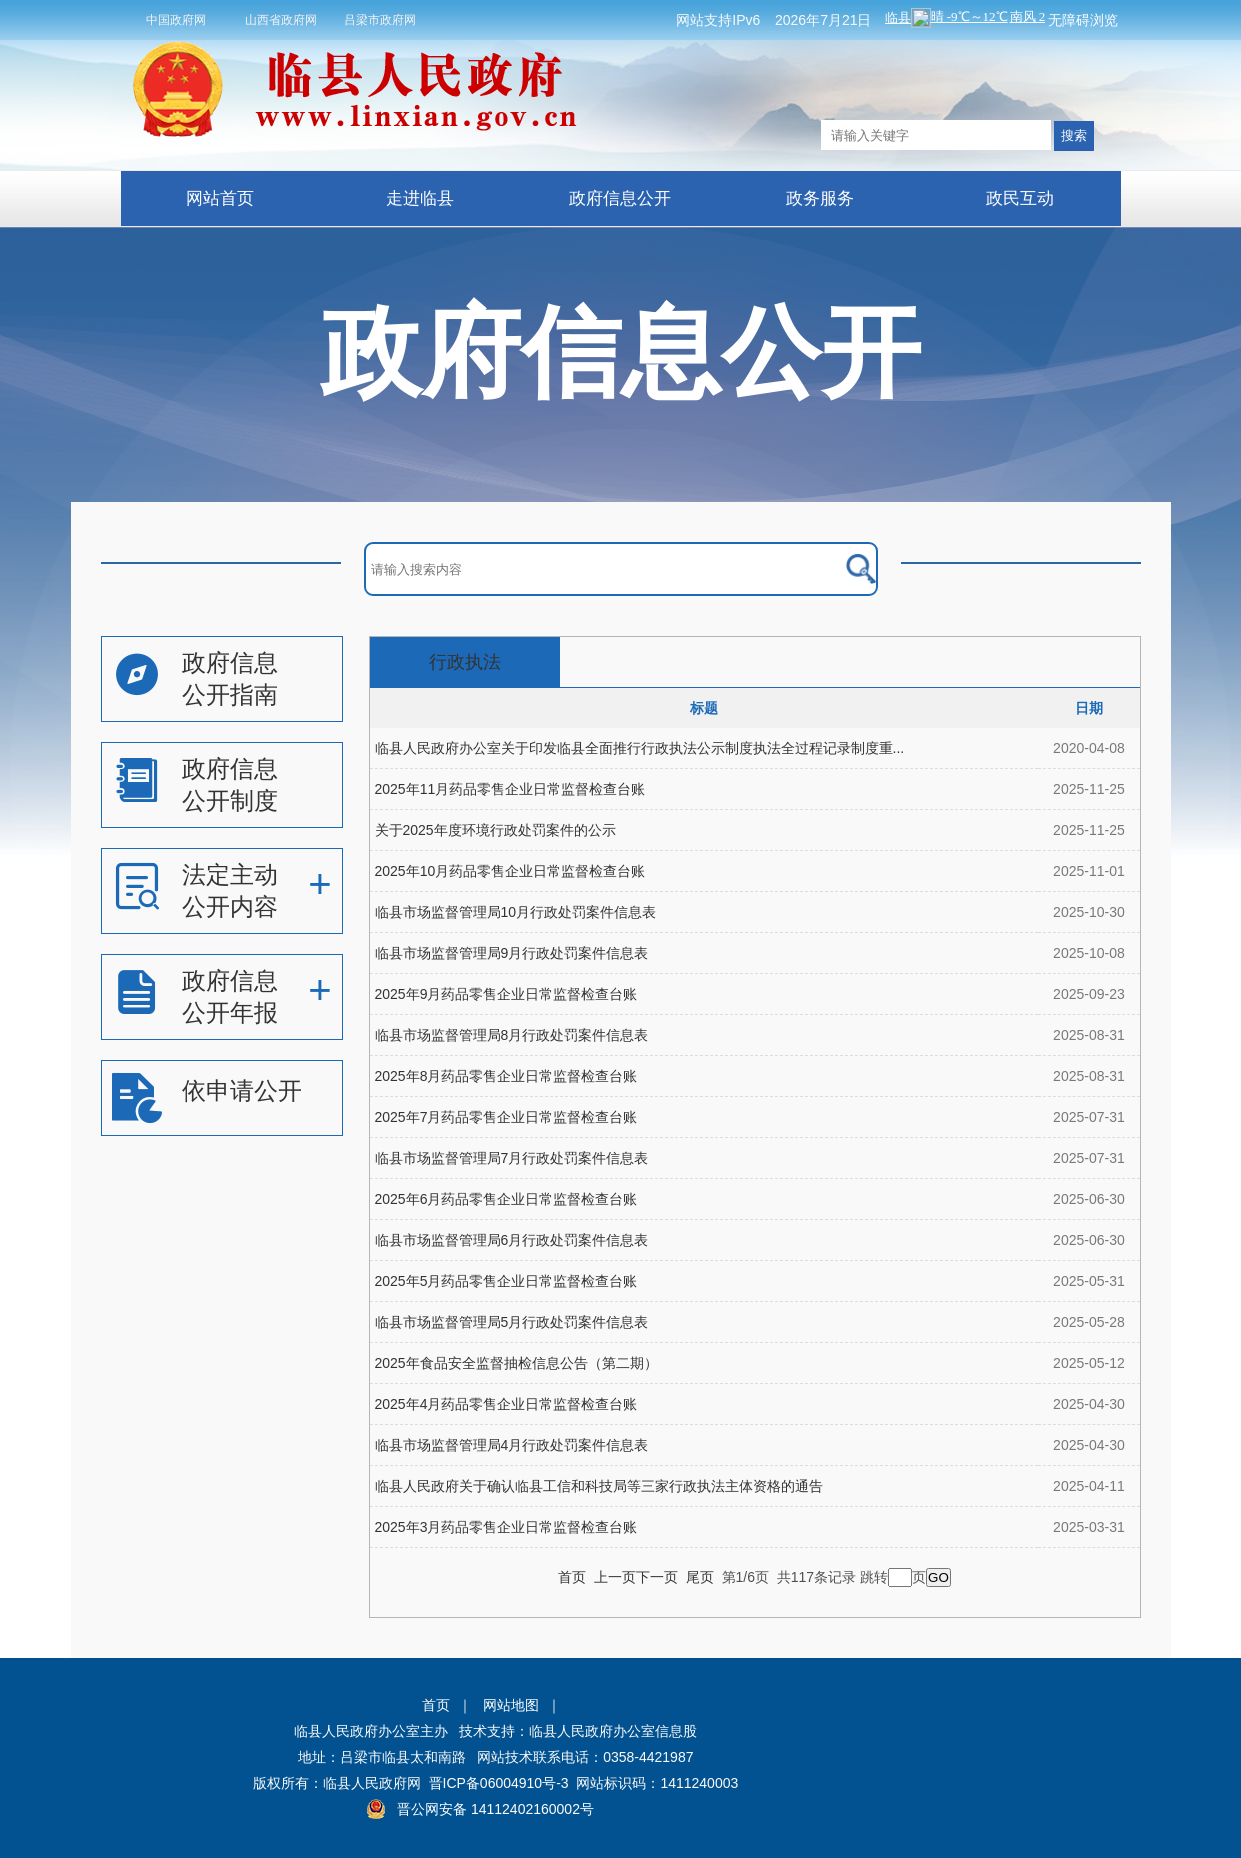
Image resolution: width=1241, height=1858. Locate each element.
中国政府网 (176, 20)
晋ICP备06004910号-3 (499, 1783)
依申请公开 (242, 1090)
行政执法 (465, 662)
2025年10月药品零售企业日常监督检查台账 (510, 871)
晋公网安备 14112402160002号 (495, 1809)
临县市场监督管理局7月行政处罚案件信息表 (512, 1158)
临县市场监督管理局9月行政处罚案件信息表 (512, 953)
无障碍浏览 (1083, 20)
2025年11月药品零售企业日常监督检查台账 (510, 789)
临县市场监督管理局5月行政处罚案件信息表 (512, 1322)
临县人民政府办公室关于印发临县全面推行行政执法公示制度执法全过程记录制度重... (640, 748)
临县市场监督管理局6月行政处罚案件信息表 (512, 1240)
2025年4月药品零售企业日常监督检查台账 (506, 1404)
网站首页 (220, 198)
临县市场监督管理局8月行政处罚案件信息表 (512, 1035)
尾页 (700, 1577)
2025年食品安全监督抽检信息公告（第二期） (516, 1363)
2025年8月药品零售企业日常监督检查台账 (506, 1076)
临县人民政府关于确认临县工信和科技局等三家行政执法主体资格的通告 (599, 1486)
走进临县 (420, 198)
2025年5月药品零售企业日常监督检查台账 (506, 1281)
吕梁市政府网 (380, 20)
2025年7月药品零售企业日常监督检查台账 (506, 1117)
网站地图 (511, 1705)
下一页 (657, 1577)
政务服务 (820, 198)
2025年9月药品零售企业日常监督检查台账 (506, 994)
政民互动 (1020, 198)
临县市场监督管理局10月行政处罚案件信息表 (516, 912)
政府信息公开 (620, 198)
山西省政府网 (281, 20)
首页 (572, 1577)
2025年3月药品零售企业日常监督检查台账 (506, 1527)
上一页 (615, 1577)
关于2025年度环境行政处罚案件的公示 (495, 830)
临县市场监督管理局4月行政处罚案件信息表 (512, 1445)
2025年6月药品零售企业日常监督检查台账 (506, 1199)
